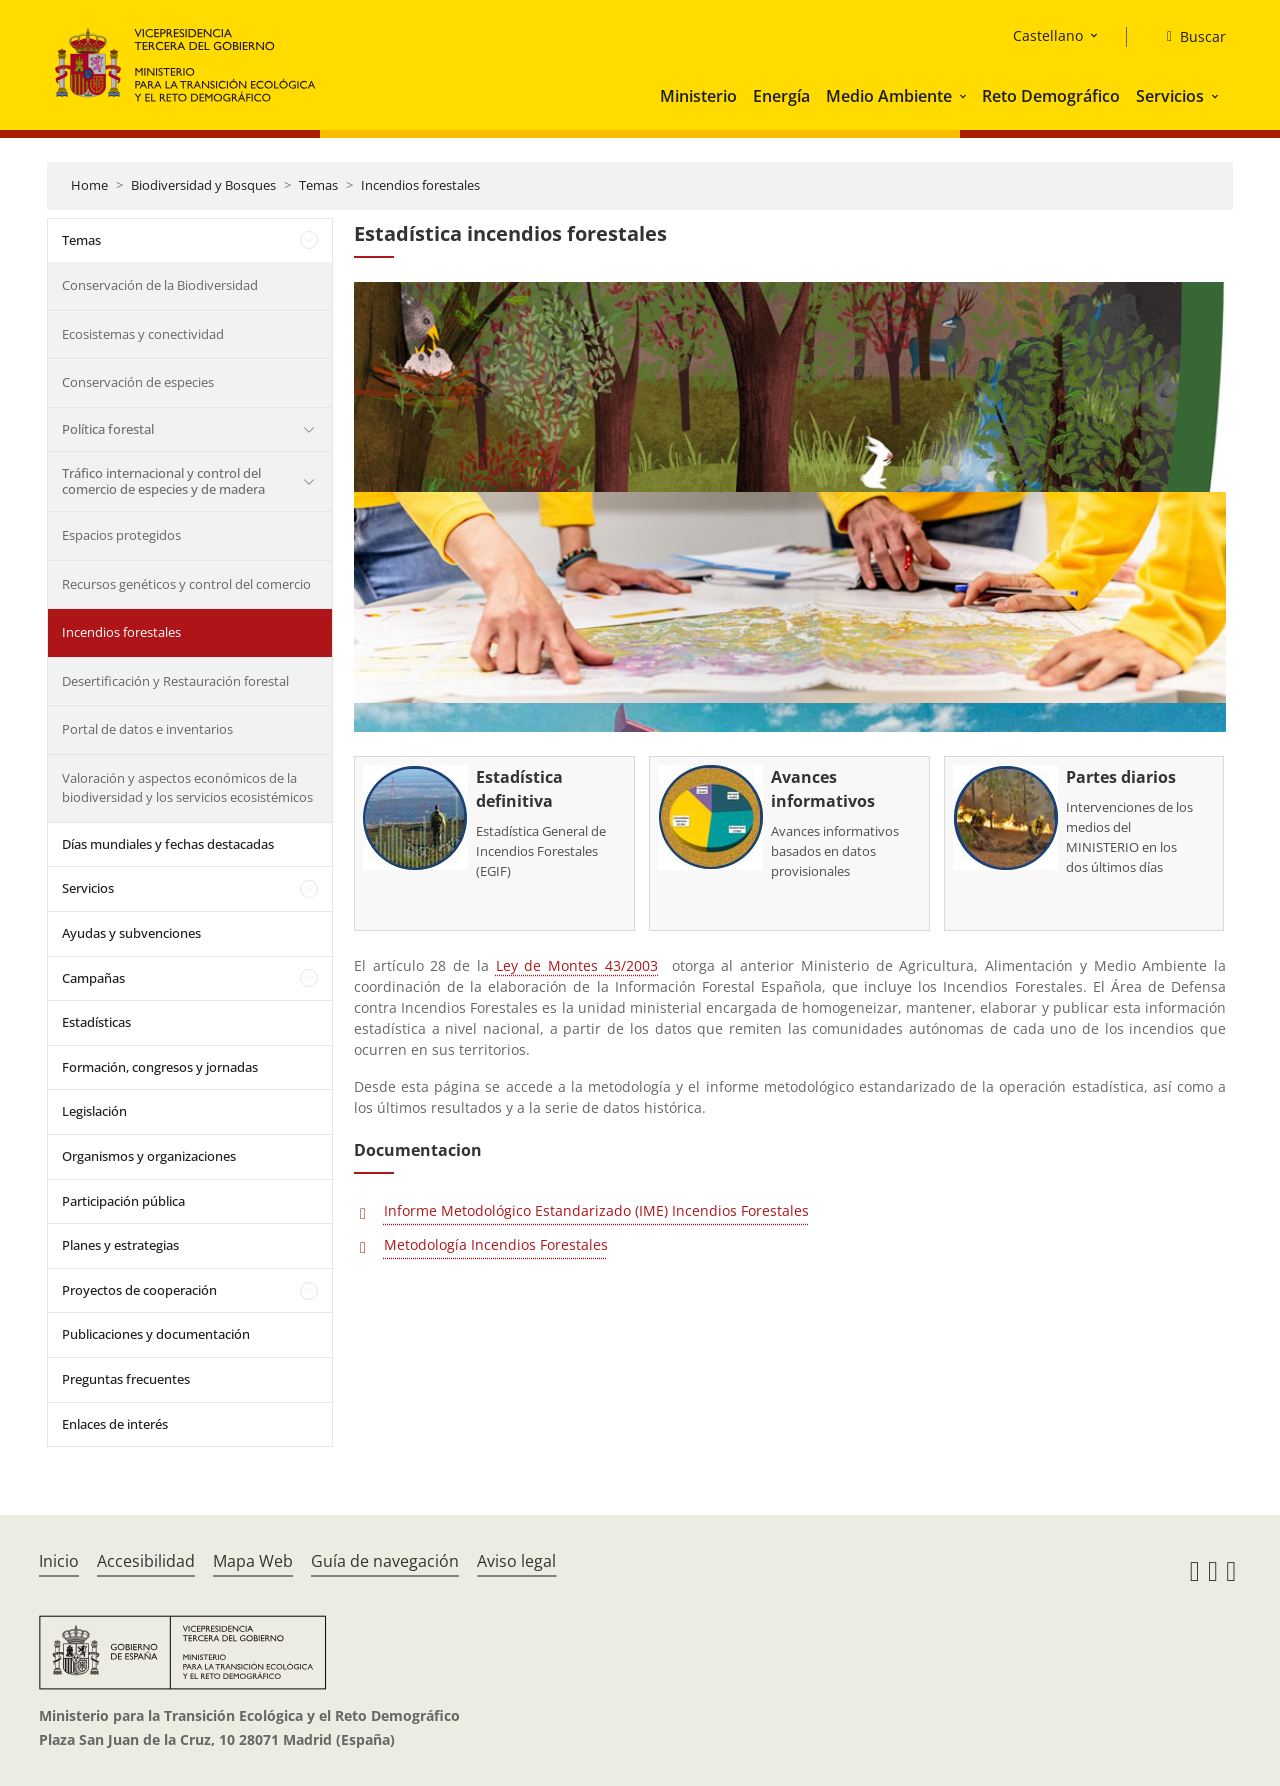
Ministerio (698, 96)
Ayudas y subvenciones (131, 933)
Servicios (1170, 96)
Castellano (1048, 35)
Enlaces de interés (115, 1424)
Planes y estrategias (120, 1245)
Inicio (59, 1561)
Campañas (93, 978)
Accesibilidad (146, 1561)
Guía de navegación (385, 1561)
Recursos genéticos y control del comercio (186, 584)
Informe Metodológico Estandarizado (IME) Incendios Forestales (596, 1210)
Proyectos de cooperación (139, 1290)
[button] (965, 96)
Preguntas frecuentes (126, 1379)
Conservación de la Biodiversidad (160, 285)
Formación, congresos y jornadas (160, 1067)
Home (89, 185)
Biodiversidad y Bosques (203, 185)
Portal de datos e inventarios (147, 729)
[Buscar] (1188, 37)
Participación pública (123, 1201)
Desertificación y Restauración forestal (175, 681)
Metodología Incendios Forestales (496, 1244)
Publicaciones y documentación (156, 1334)
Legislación (94, 1111)
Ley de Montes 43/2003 (577, 965)
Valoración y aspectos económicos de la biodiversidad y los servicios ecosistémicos (187, 788)
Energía (781, 96)
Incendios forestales (420, 185)
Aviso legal (516, 1561)
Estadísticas (96, 1022)
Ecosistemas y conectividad (143, 334)
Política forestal (108, 429)
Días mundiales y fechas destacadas (168, 844)
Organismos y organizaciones (149, 1156)
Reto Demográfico (1051, 96)
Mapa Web (253, 1561)
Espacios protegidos (121, 535)
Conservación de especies (138, 382)
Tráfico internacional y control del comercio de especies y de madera (163, 481)
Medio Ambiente (889, 96)
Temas (318, 185)
